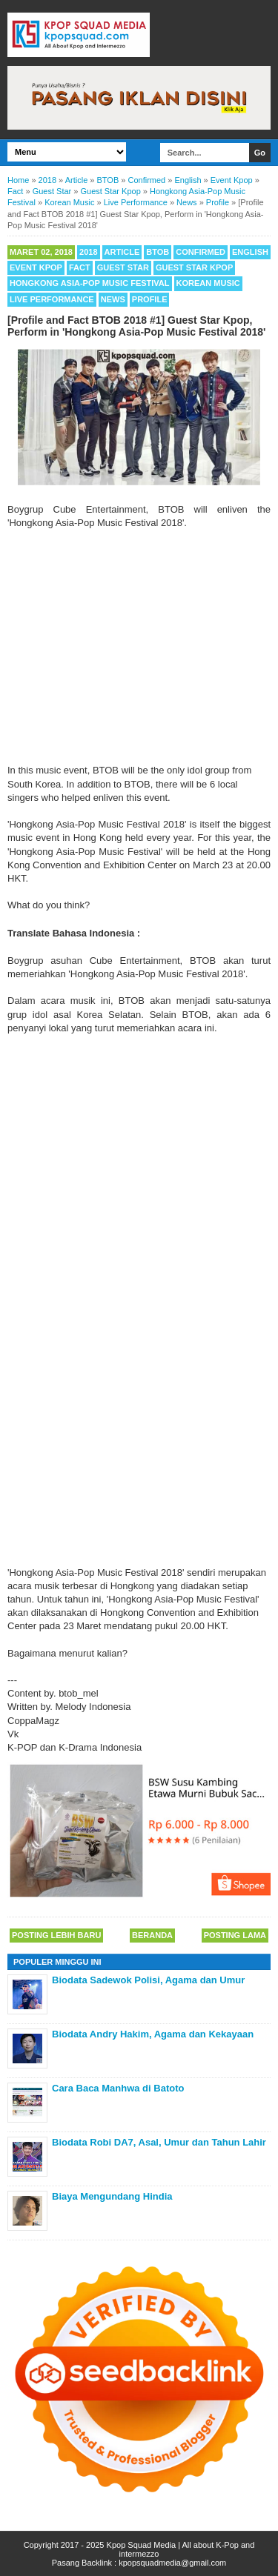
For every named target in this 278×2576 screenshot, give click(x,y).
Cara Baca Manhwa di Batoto (118, 2088)
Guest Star (123, 267)
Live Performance (52, 299)
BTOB (157, 251)
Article (122, 251)
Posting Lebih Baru (56, 1935)
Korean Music (208, 283)
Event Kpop (36, 267)
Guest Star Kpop (194, 267)
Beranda (152, 1935)
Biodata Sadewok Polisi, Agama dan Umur (148, 1980)
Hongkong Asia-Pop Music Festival (90, 283)
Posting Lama (235, 1935)
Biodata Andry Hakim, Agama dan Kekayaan (153, 2034)
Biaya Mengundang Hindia (112, 2196)
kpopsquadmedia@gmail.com (172, 2562)
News (113, 299)
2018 (88, 251)
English (250, 251)
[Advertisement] (139, 646)
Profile (150, 299)
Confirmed (200, 251)
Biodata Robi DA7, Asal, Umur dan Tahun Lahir (159, 2142)
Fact (79, 267)
